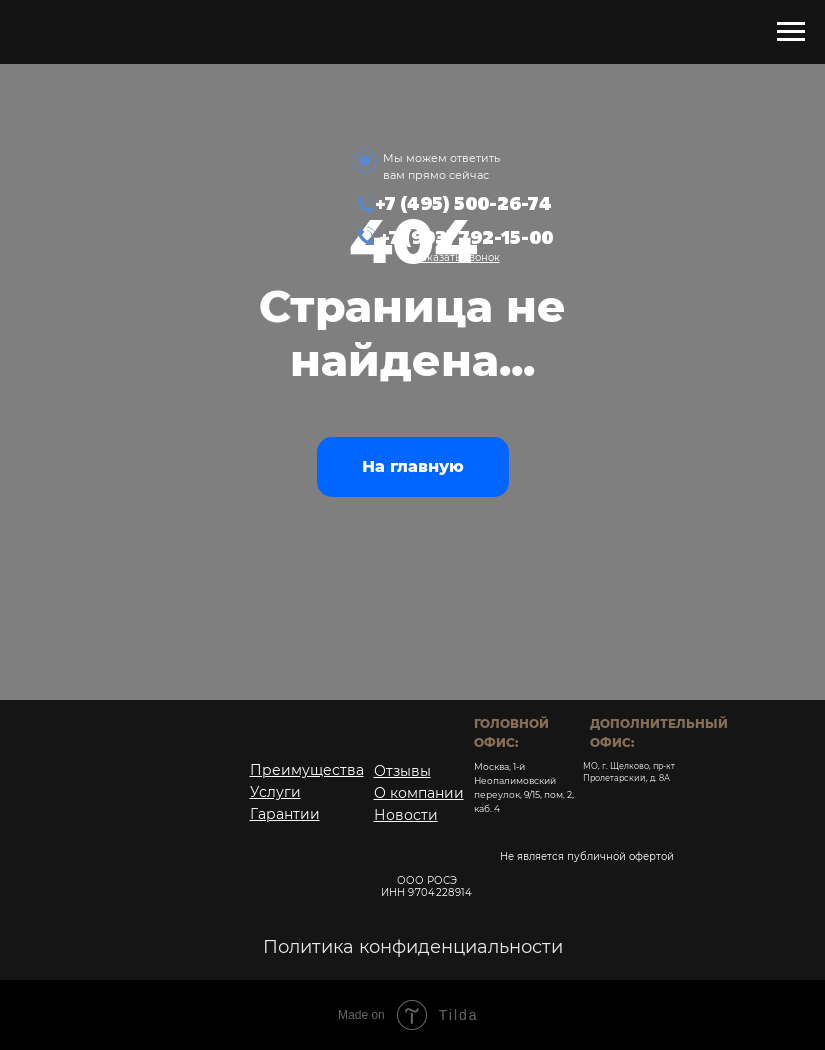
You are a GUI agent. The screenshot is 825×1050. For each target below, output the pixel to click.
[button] (457, 257)
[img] (541, 167)
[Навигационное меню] (791, 32)
